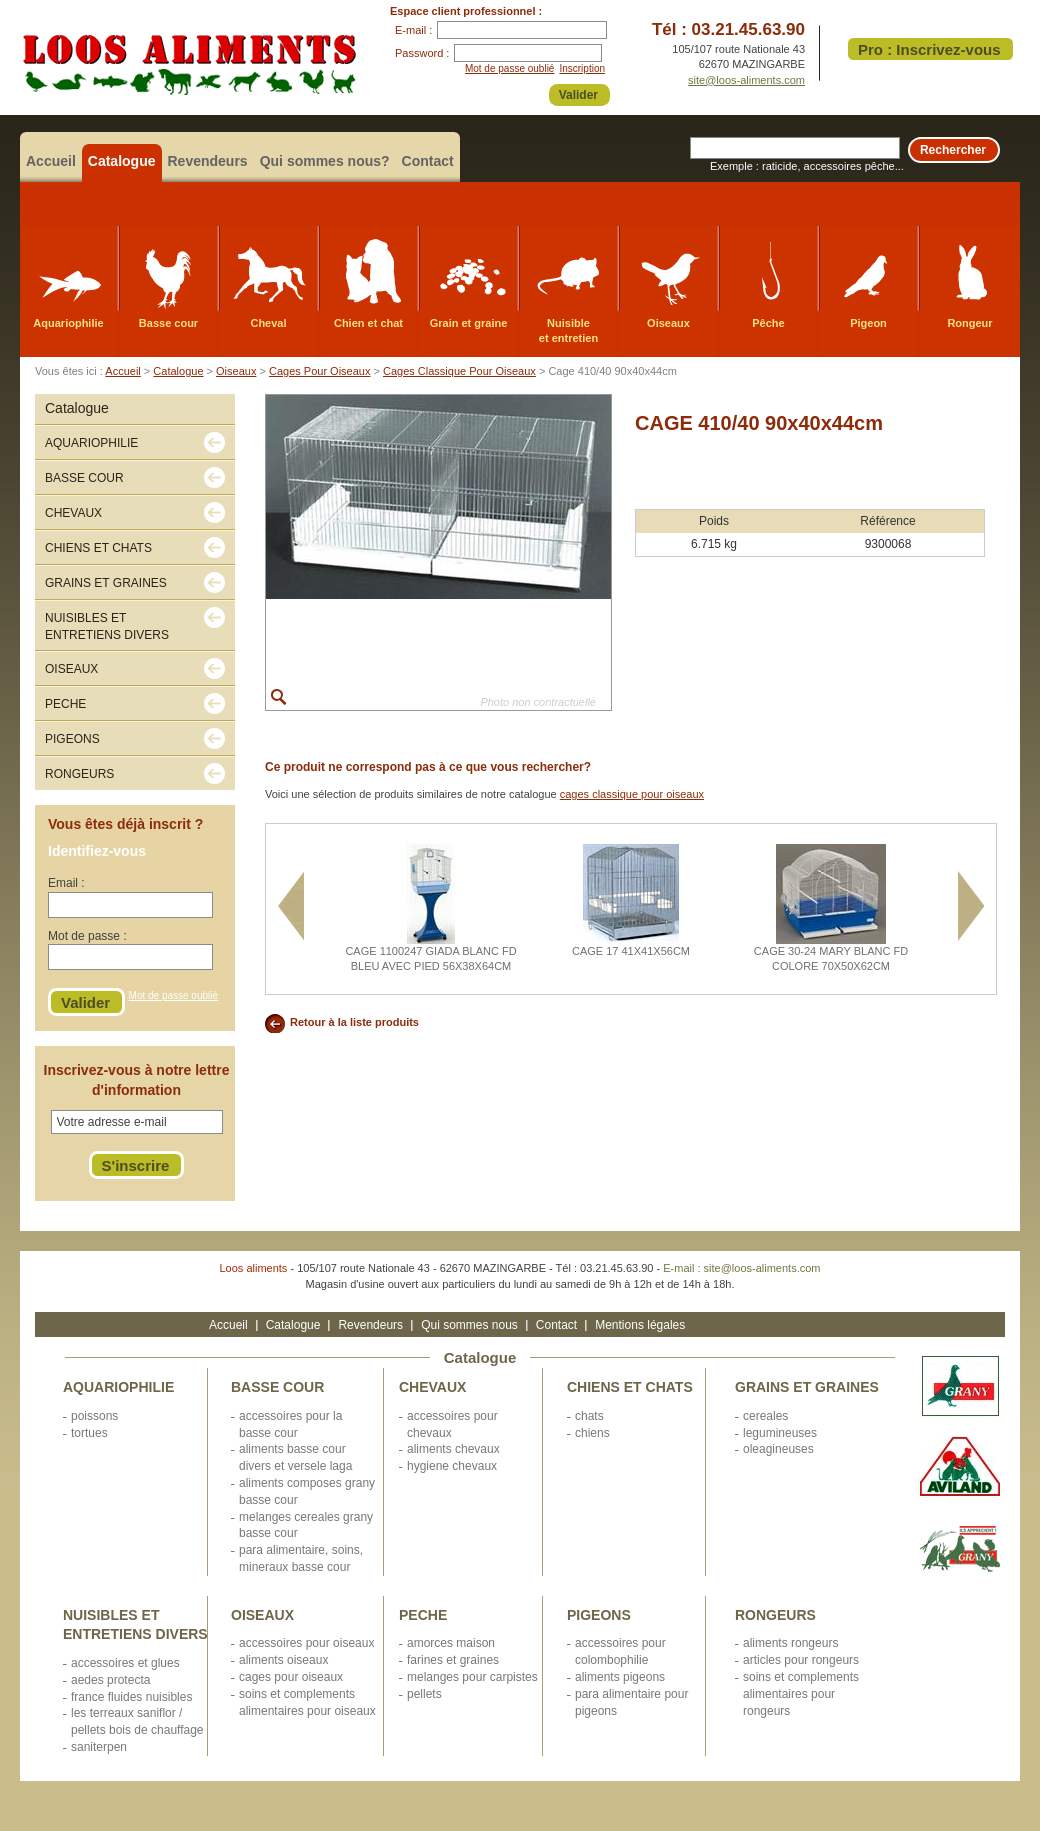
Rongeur (969, 323)
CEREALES (765, 1416)
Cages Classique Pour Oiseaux (459, 371)
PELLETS (424, 1694)
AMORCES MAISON (451, 1643)
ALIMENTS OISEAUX (283, 1660)
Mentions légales (640, 1325)
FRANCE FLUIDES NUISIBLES (131, 1697)
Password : (422, 53)
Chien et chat (368, 323)
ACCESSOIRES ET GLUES (125, 1663)
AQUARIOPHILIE (118, 1387)
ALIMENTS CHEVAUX (453, 1449)
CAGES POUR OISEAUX (291, 1677)
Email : (66, 883)
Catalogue (122, 161)
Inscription (582, 68)
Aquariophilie (68, 323)
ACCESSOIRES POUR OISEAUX (306, 1643)
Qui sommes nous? (325, 161)
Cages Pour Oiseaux (320, 371)
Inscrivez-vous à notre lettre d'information (137, 1080)
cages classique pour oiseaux (632, 794)
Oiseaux (668, 323)
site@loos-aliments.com (746, 80)
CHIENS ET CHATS (630, 1387)
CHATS (589, 1416)
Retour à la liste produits (354, 1022)
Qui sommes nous (469, 1325)
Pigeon (868, 323)
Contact (428, 161)
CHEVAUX (432, 1387)
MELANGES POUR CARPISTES (472, 1677)
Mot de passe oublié (510, 68)
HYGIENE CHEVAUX (452, 1466)
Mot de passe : (87, 936)
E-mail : (413, 30)
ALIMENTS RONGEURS (790, 1643)
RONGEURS (775, 1615)
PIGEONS (599, 1615)
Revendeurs (208, 161)
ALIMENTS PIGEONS (620, 1677)
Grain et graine (469, 323)
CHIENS (592, 1433)
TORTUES (89, 1433)
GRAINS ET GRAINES (807, 1387)
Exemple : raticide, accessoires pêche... (807, 166)
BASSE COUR (277, 1387)
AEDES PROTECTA (110, 1680)
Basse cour (168, 323)
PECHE (423, 1615)
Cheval (268, 323)
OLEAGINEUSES (778, 1449)
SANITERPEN (99, 1747)
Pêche (768, 323)
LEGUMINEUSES (780, 1433)
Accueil (51, 161)
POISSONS (94, 1416)
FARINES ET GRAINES (453, 1660)
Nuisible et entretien (568, 330)
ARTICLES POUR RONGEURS (801, 1660)
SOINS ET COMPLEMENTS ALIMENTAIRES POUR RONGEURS (801, 1694)
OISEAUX (262, 1615)
